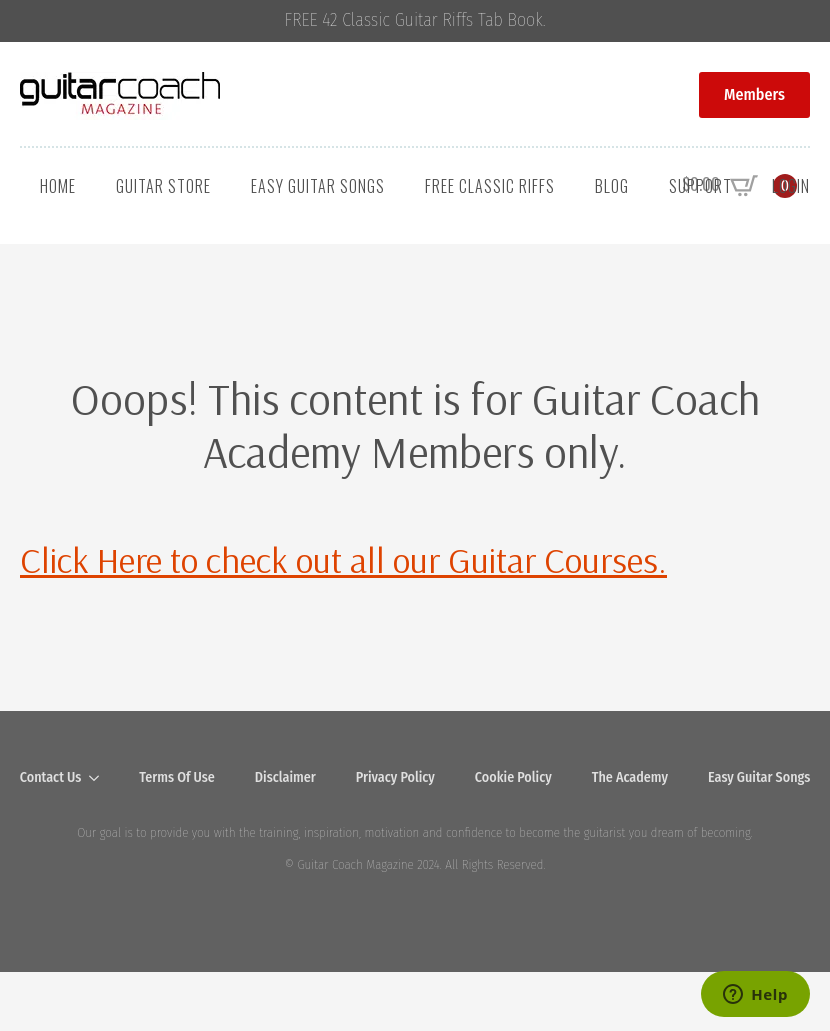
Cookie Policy (513, 777)
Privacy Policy (395, 777)
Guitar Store (163, 186)
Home (58, 186)
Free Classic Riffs (490, 186)
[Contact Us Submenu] (100, 778)
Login (791, 186)
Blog (612, 186)
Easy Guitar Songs (318, 186)
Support (700, 186)
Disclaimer (285, 777)
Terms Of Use (177, 777)
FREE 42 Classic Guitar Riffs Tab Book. (415, 20)
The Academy (630, 777)
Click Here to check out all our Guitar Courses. (343, 559)
